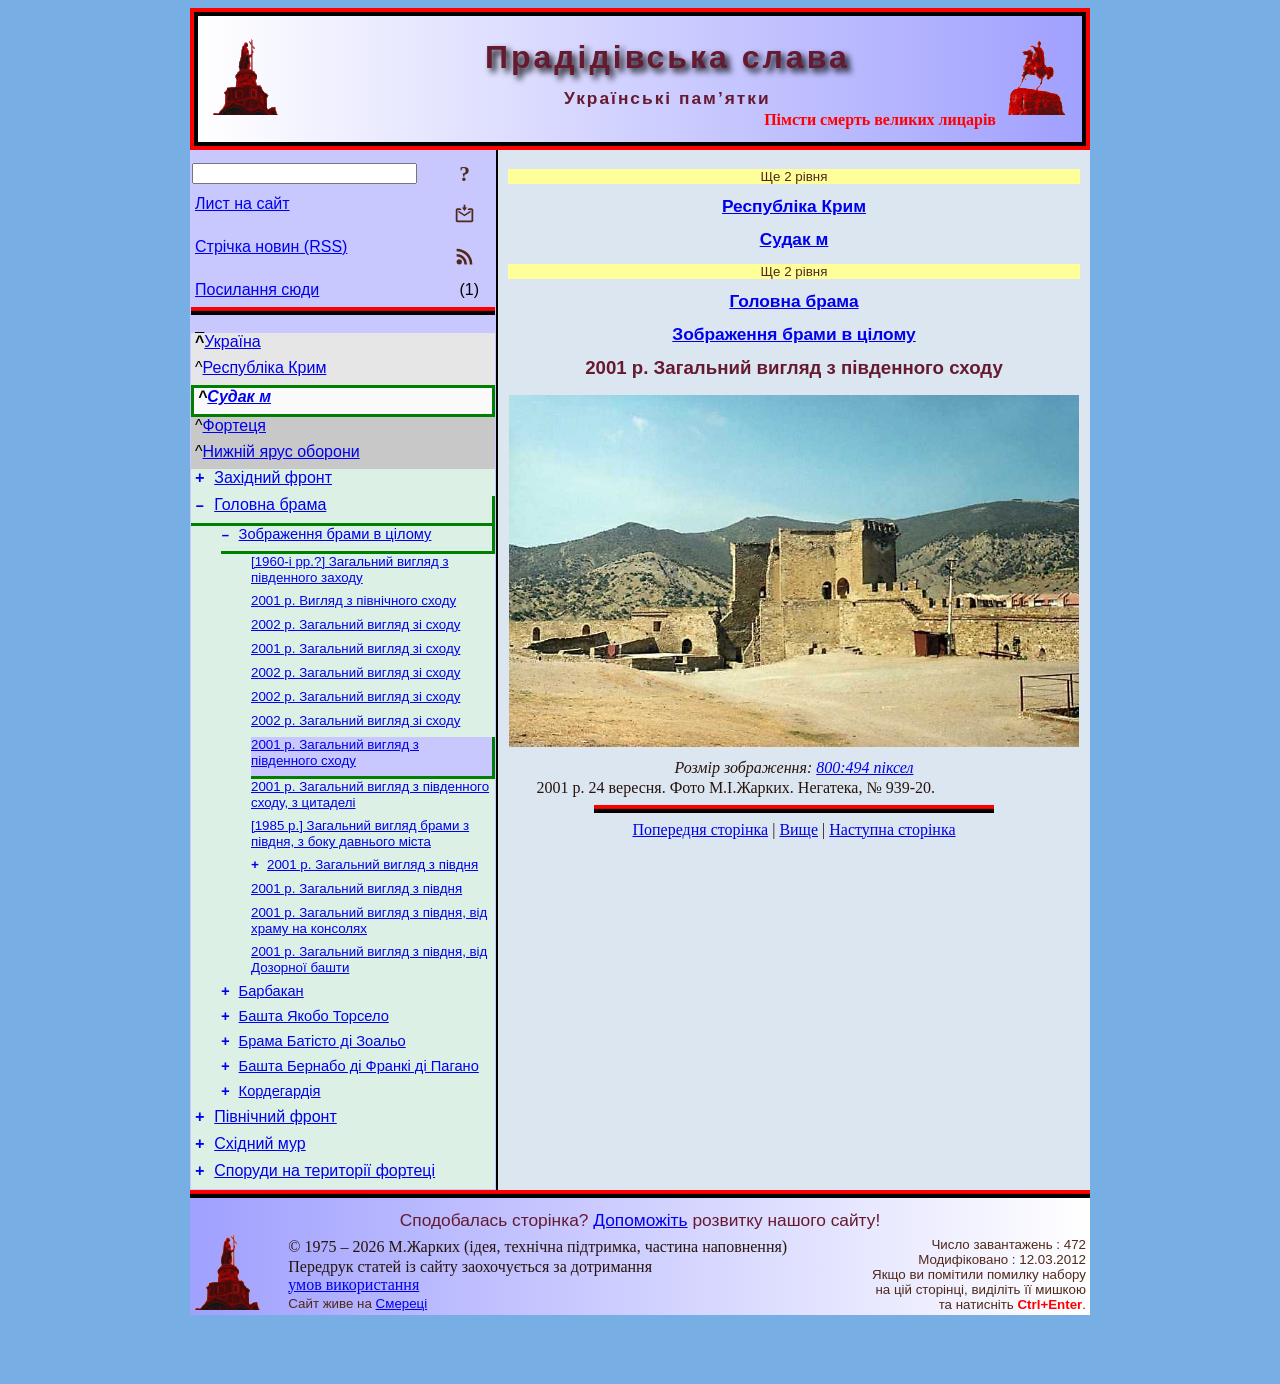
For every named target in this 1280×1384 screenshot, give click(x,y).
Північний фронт (275, 1171)
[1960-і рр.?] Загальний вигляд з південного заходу (350, 580)
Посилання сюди (257, 289)
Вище (798, 829)
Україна (232, 341)
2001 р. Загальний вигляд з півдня (372, 895)
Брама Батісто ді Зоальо (322, 1087)
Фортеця (234, 425)
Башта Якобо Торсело (314, 1059)
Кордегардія (280, 1143)
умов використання (353, 1345)
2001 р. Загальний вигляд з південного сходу (335, 777)
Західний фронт (273, 480)
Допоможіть (640, 1281)
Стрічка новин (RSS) (271, 246)
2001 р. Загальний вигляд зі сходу (355, 665)
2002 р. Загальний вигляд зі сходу (355, 639)
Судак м (239, 396)
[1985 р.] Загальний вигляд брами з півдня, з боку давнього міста (360, 862)
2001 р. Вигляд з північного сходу (353, 613)
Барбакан (271, 1031)
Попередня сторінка (700, 829)
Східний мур (260, 1201)
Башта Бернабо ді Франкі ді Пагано (359, 1115)
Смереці (402, 1364)
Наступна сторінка (892, 829)
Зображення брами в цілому (335, 543)
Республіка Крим (265, 367)
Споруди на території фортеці (324, 1231)
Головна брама (270, 510)
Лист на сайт (242, 203)
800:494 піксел (864, 767)
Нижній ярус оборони (281, 451)
